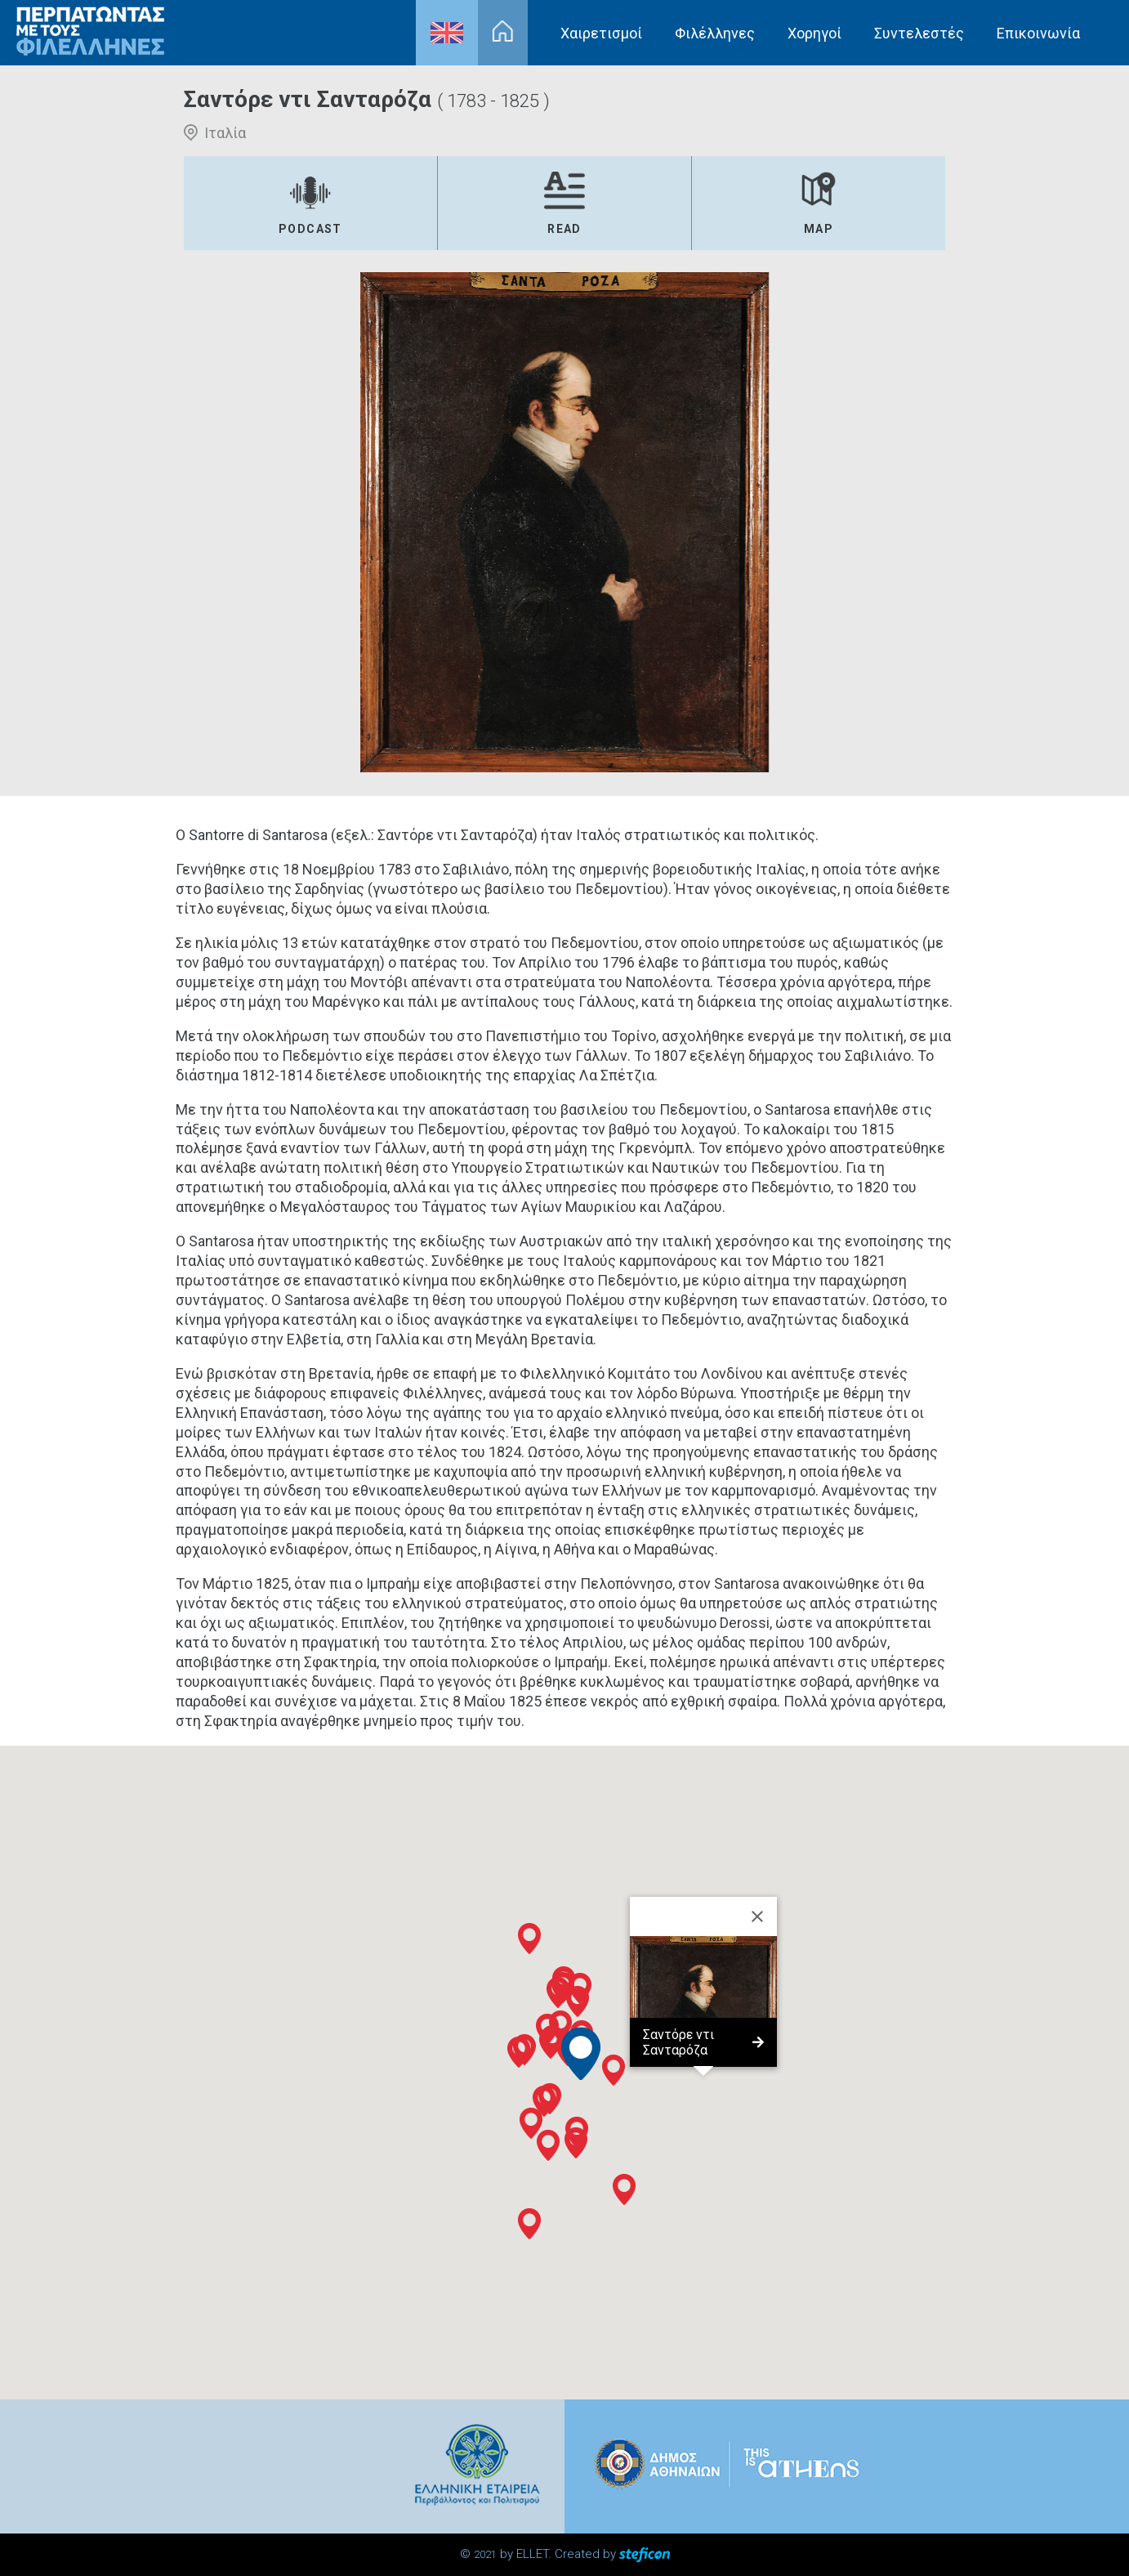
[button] (544, 2101)
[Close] (757, 1916)
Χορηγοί (814, 33)
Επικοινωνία (1038, 33)
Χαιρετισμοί (601, 33)
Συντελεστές (919, 33)
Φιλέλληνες (715, 33)
